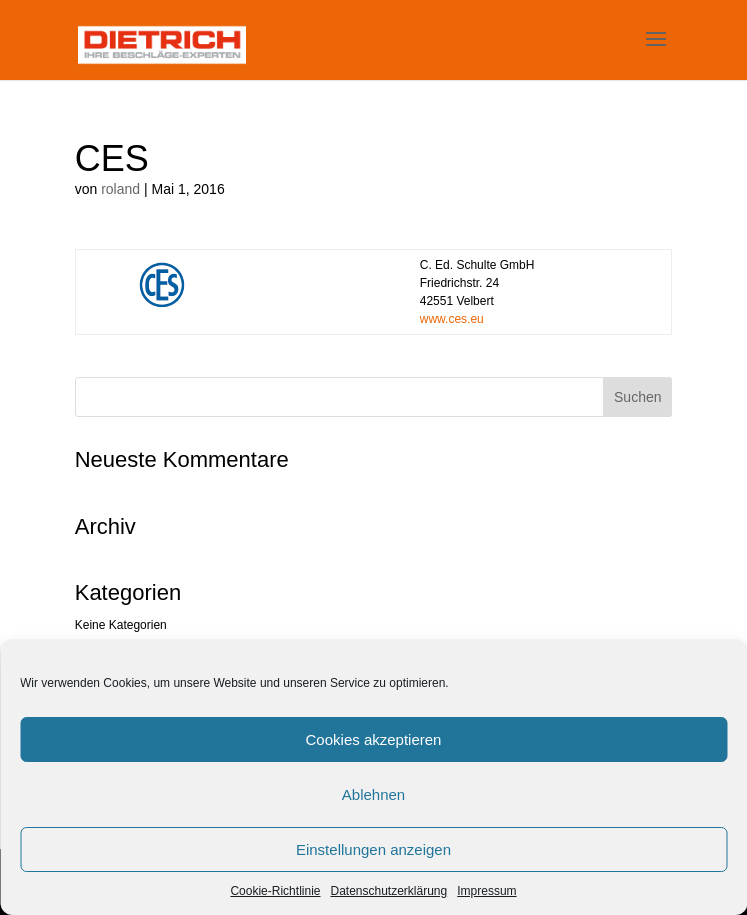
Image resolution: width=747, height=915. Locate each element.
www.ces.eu (452, 319)
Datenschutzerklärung (388, 891)
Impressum (486, 891)
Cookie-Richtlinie (275, 891)
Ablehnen (373, 794)
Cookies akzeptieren (374, 739)
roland (120, 189)
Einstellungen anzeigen (373, 849)
